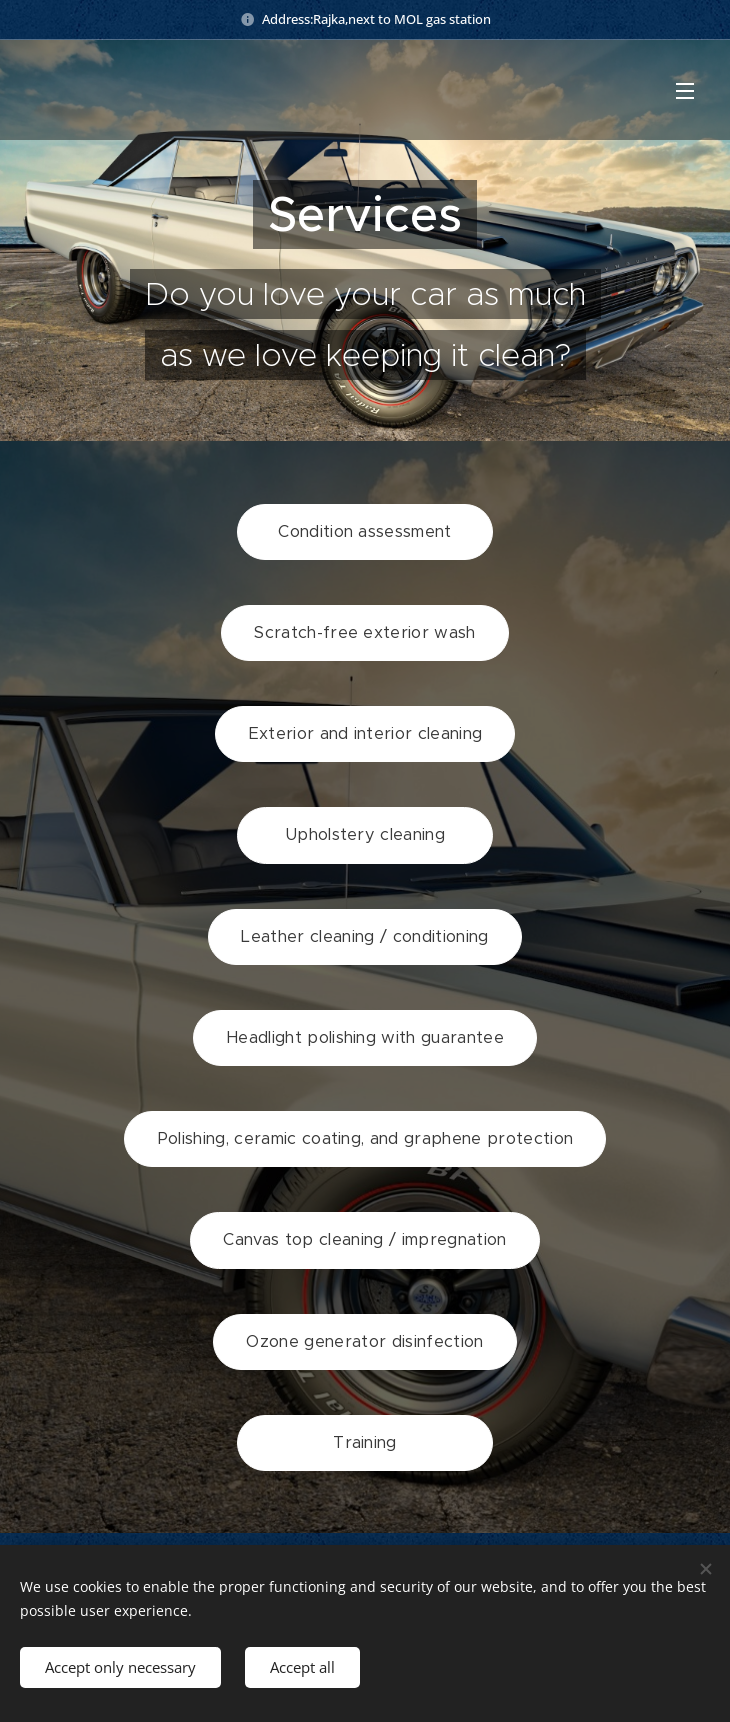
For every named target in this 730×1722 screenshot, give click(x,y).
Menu (685, 91)
